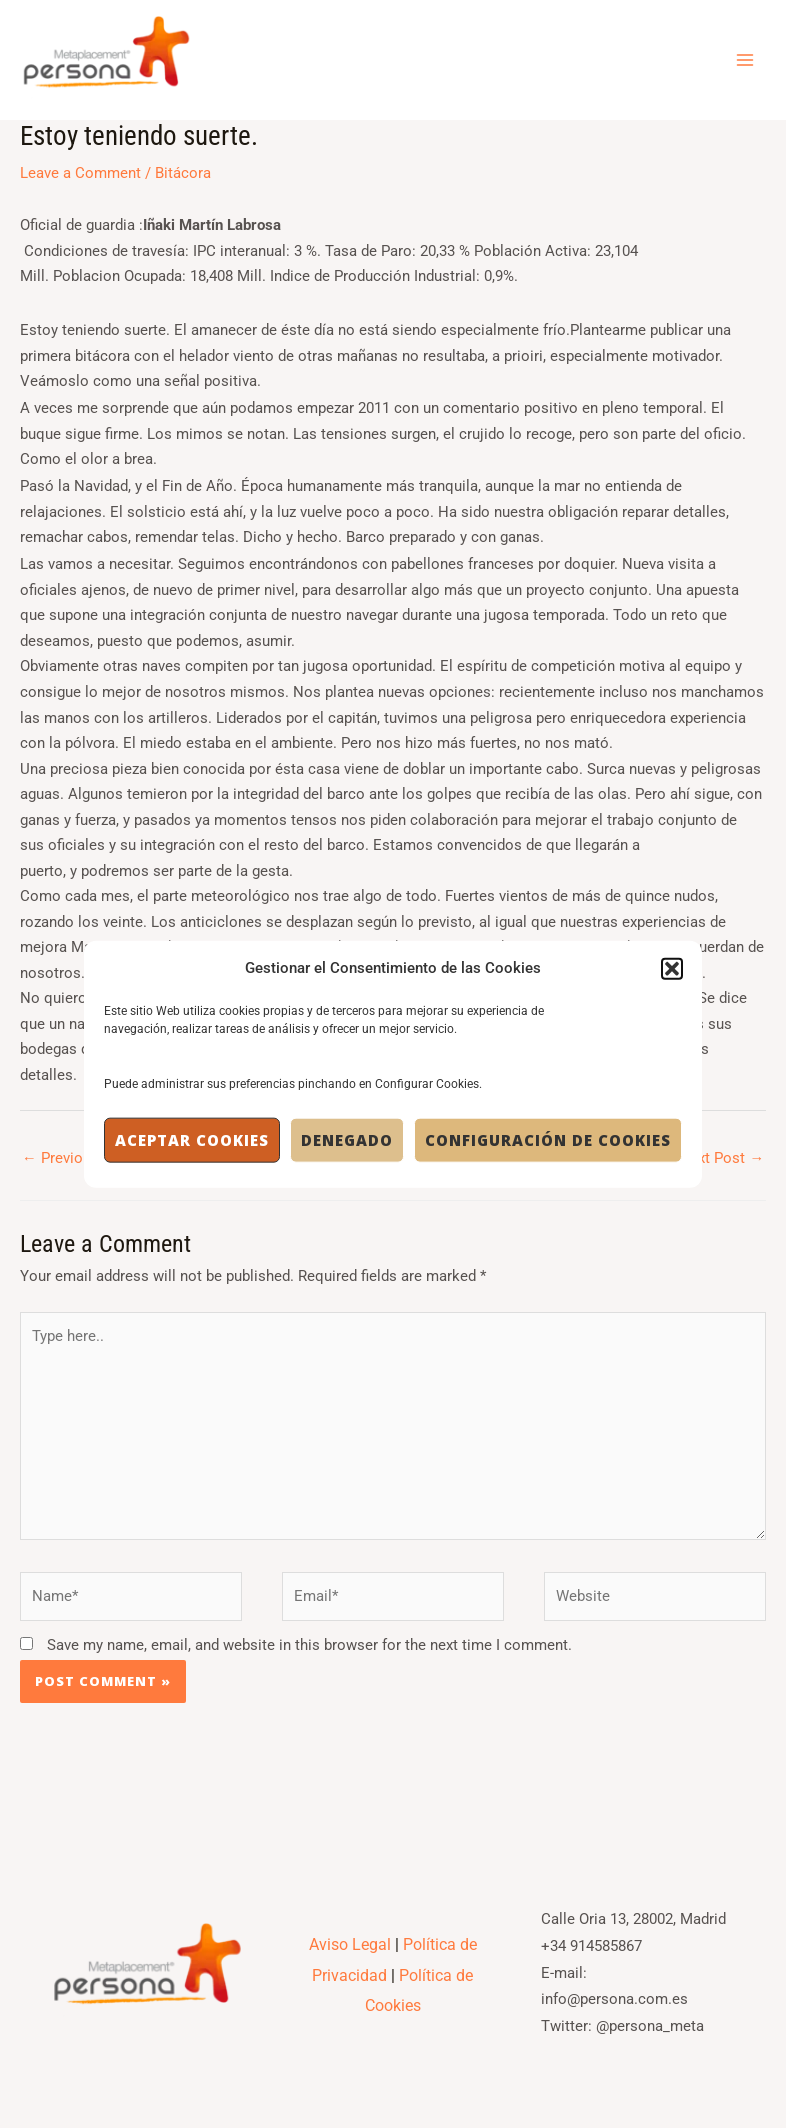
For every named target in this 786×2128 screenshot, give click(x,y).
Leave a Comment (80, 179)
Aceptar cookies (192, 1140)
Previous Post (78, 1164)
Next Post (721, 1164)
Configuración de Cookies (548, 1140)
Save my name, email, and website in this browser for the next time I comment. (309, 1651)
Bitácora (183, 179)
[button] (672, 968)
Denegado (347, 1140)
